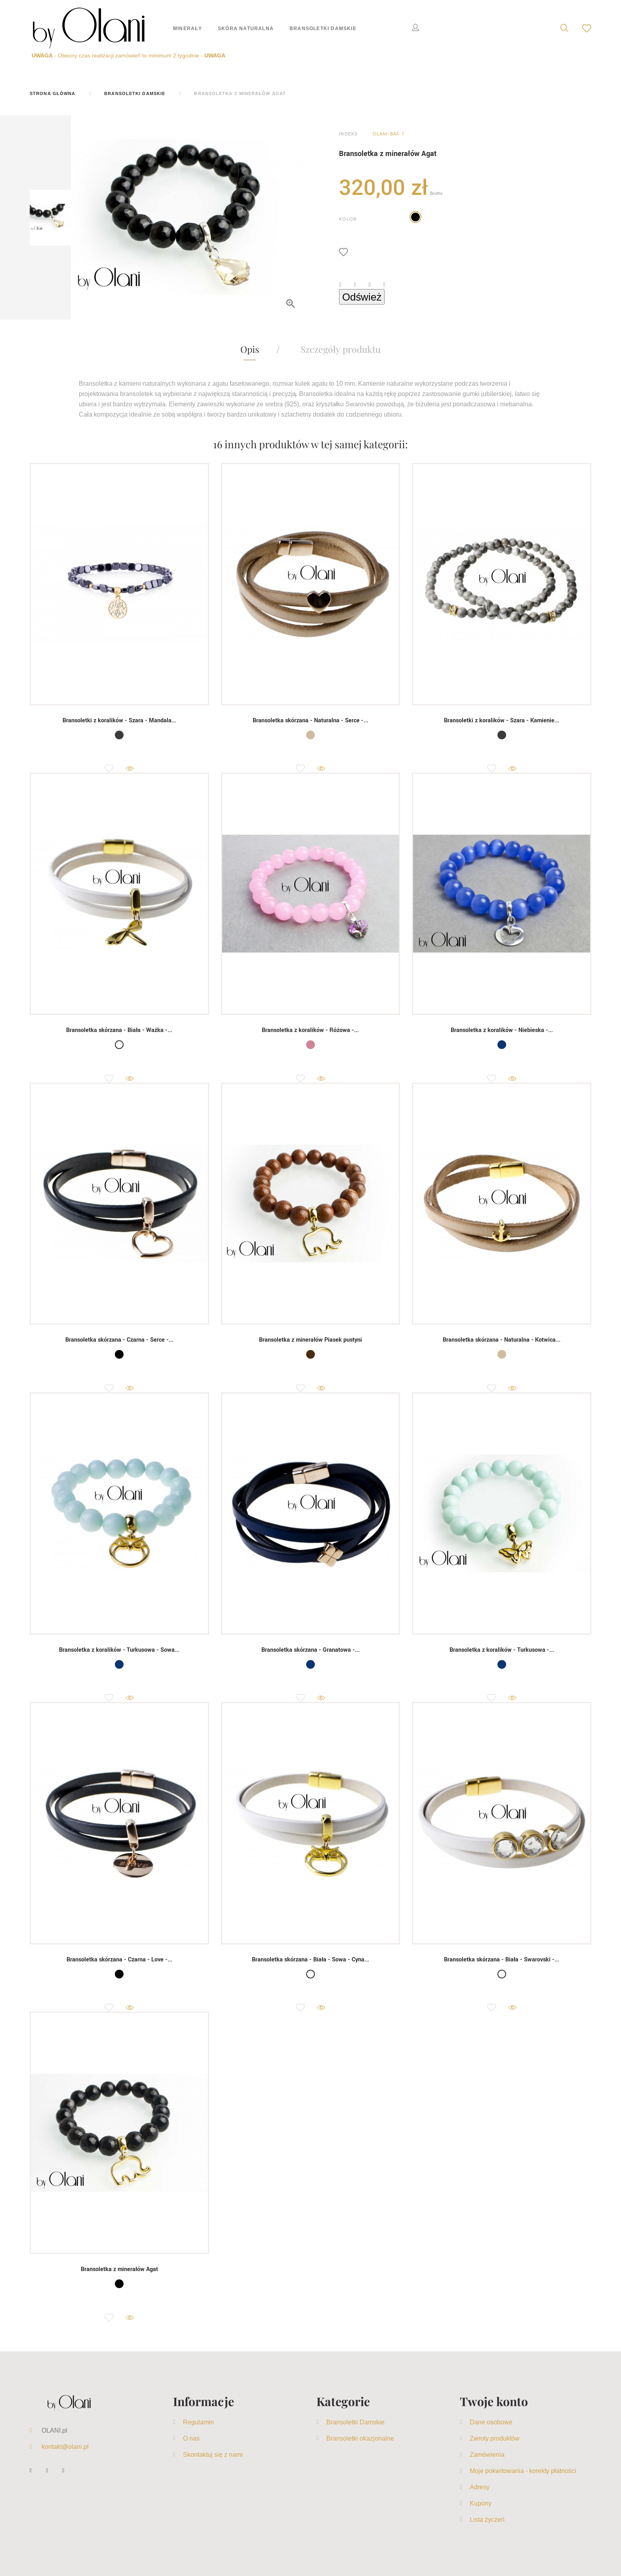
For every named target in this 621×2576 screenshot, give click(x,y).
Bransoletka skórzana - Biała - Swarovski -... (501, 1959)
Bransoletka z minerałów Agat (119, 2269)
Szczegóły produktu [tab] (341, 349)
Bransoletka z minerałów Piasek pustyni (310, 1340)
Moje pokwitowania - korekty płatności (523, 2470)
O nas (191, 2438)
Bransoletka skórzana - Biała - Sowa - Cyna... (310, 1959)
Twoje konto (494, 2401)
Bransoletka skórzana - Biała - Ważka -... (119, 1030)
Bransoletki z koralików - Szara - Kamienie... (501, 720)
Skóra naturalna (246, 28)
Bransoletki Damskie (323, 28)
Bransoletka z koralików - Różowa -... (310, 1030)
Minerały (187, 28)
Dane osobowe (491, 2422)
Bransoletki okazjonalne (360, 2438)
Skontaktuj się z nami (213, 2454)
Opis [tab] (249, 349)
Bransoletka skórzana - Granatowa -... (310, 1650)
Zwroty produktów (495, 2438)
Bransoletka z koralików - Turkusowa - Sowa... (119, 1650)
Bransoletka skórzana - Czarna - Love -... (119, 1959)
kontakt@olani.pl (65, 2446)
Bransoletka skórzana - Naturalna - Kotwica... (501, 1340)
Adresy (480, 2486)
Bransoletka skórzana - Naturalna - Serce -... (310, 720)
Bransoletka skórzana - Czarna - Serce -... (119, 1340)
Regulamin (198, 2422)
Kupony (480, 2503)
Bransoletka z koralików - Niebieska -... (502, 1030)
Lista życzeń (487, 2519)
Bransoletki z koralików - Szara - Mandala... (119, 720)
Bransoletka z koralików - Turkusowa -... (502, 1650)
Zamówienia (487, 2454)
